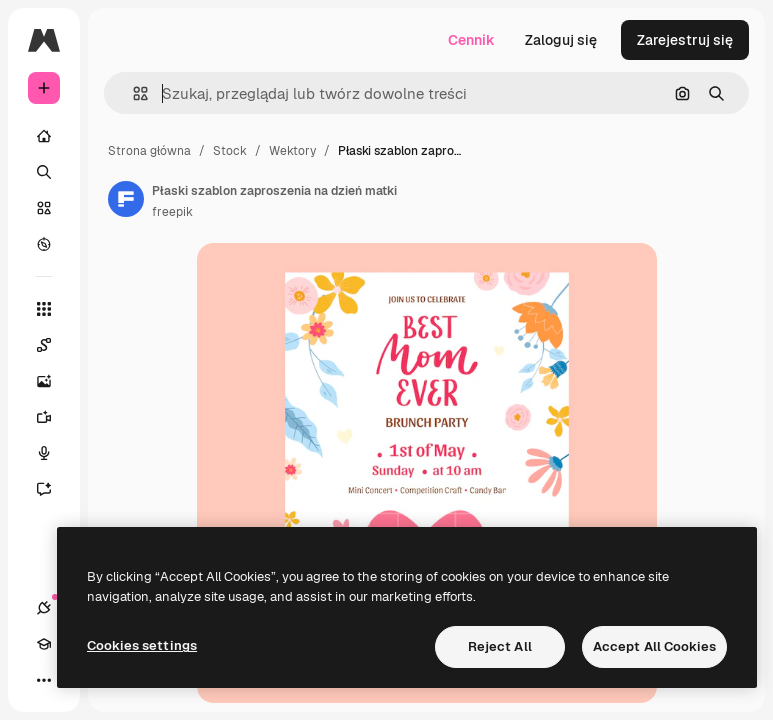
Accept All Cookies (654, 646)
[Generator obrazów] (54, 381)
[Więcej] (44, 680)
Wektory (292, 151)
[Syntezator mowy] (54, 453)
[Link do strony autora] (126, 199)
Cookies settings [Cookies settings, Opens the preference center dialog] (142, 645)
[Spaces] (54, 345)
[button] (132, 93)
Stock (230, 151)
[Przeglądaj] (44, 244)
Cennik (471, 40)
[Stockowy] (44, 208)
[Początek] (44, 136)
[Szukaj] (44, 172)
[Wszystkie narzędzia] (44, 309)
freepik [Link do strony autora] (172, 212)
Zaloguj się (561, 40)
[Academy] (44, 644)
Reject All (500, 646)
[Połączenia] (44, 608)
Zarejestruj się (685, 40)
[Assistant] (54, 489)
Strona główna (149, 151)
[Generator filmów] (54, 417)
